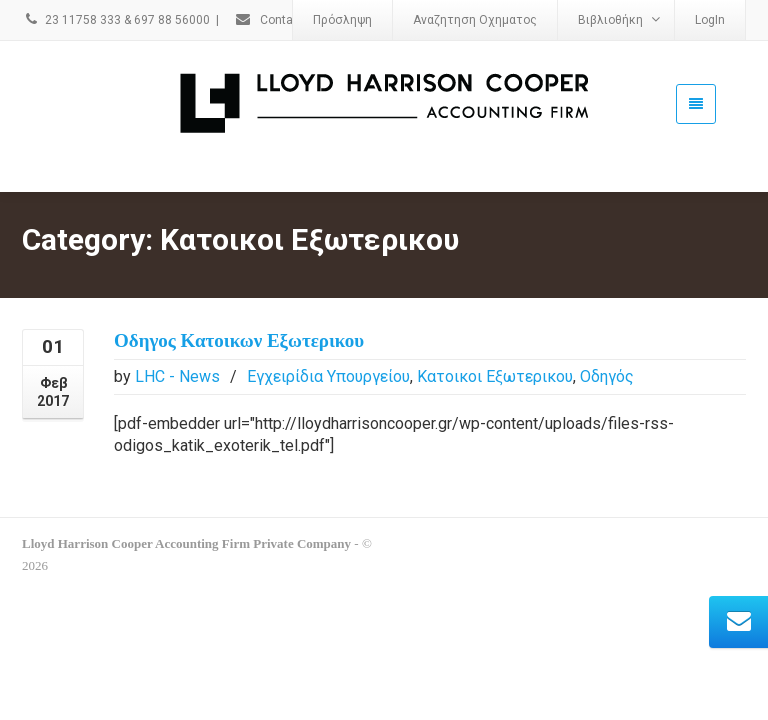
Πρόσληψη (342, 20)
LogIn (710, 20)
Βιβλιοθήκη (619, 19)
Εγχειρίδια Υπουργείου (328, 347)
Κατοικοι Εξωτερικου (495, 347)
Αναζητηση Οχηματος (475, 20)
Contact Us (278, 20)
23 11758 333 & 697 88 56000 (116, 20)
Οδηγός (607, 347)
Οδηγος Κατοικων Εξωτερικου (239, 311)
